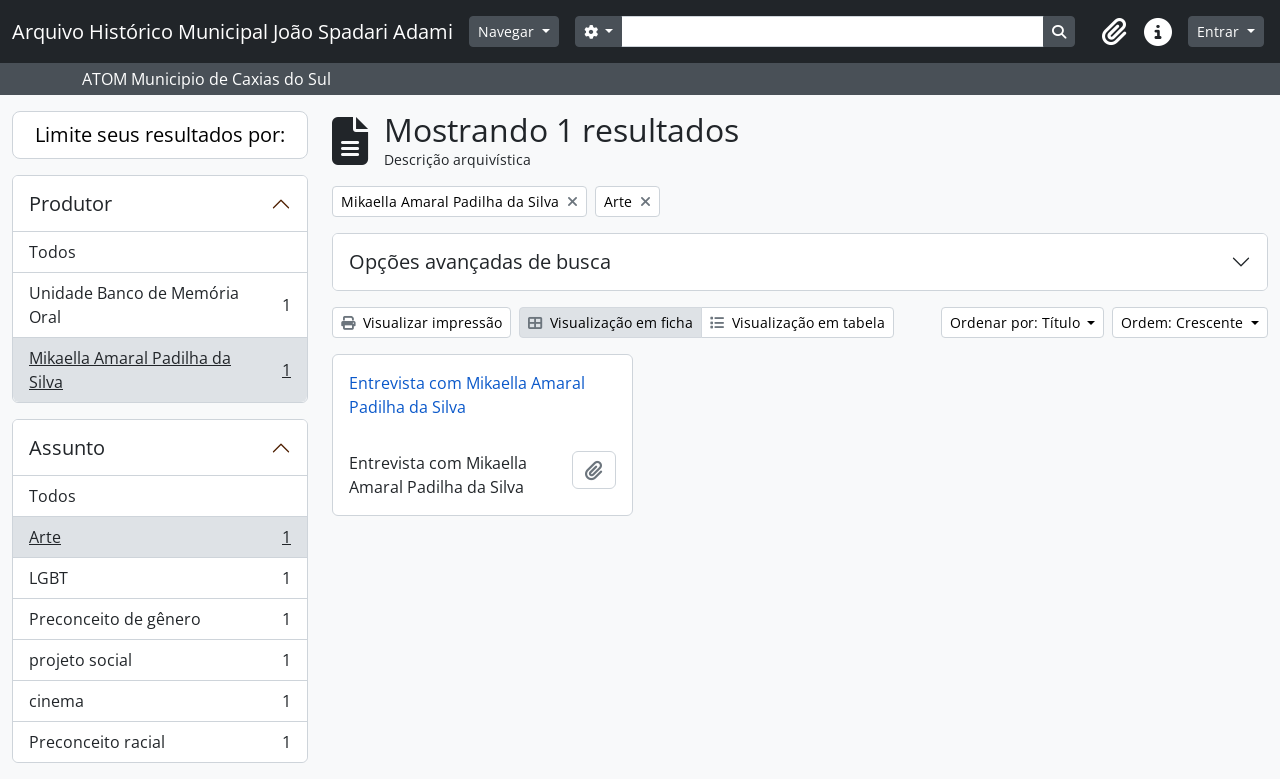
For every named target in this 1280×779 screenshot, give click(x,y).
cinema (159, 705)
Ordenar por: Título (1017, 322)
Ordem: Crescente (1184, 322)
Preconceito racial (159, 746)
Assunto (67, 447)
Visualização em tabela (797, 322)
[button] (1114, 32)
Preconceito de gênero (159, 623)
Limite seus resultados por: (160, 134)
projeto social (159, 664)
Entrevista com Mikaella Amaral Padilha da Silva (467, 395)
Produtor (70, 203)
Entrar (1220, 31)
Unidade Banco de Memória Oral (159, 305)
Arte (159, 541)
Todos (52, 252)
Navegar (508, 31)
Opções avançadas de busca (480, 261)
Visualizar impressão (421, 322)
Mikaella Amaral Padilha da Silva (159, 370)
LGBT (159, 582)
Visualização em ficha (610, 322)
